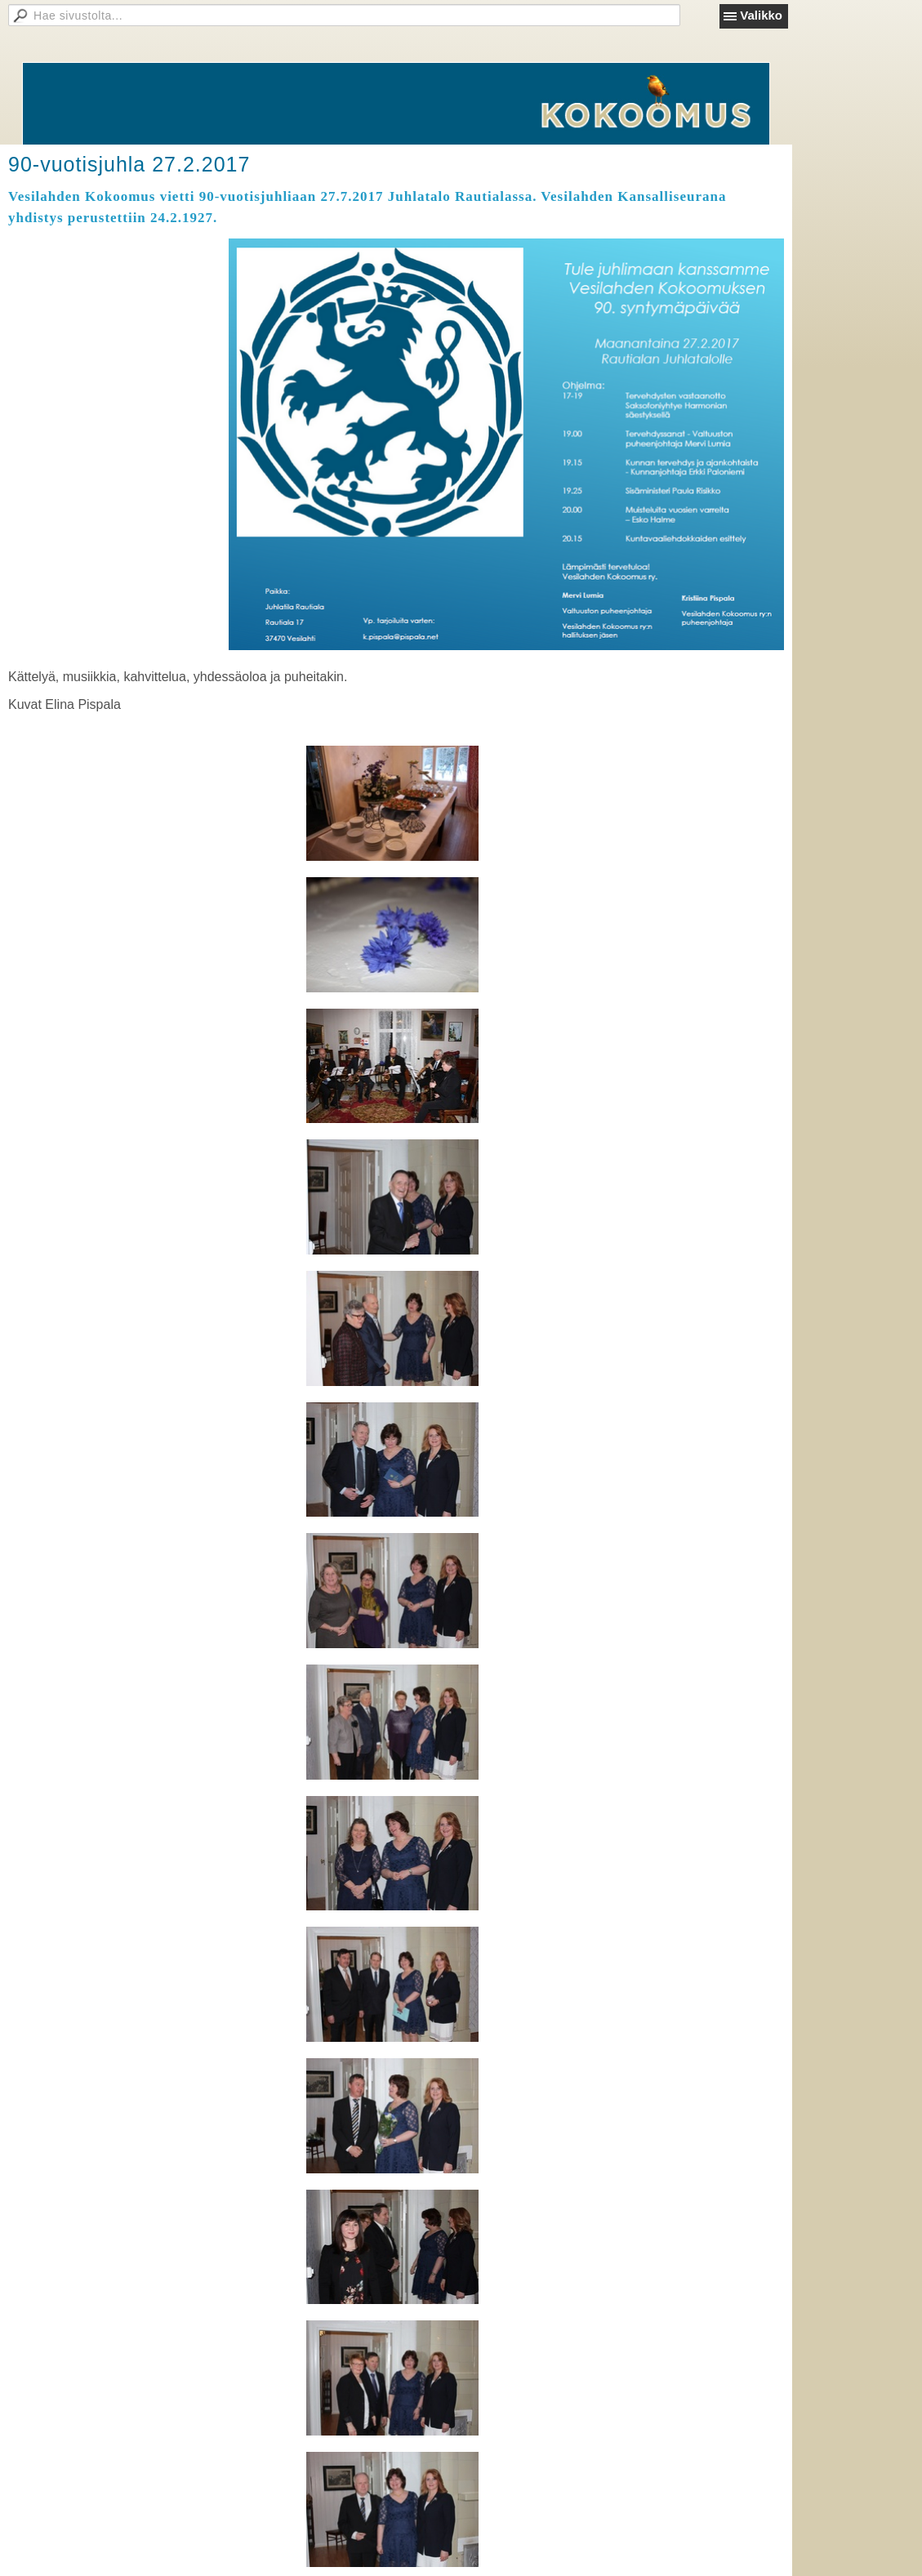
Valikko (761, 15)
